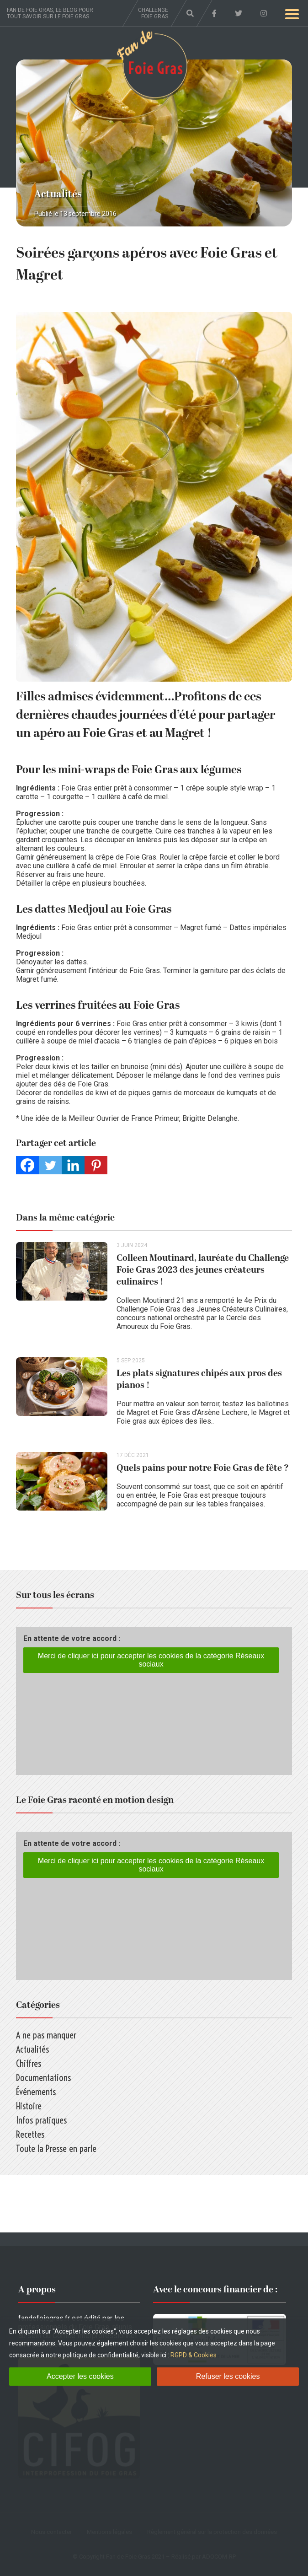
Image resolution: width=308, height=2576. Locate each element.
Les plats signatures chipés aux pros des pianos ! (199, 1379)
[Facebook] (27, 1165)
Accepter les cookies (80, 2376)
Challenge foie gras (153, 13)
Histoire (29, 2106)
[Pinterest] (96, 1165)
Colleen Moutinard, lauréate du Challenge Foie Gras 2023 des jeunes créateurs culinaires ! (203, 1270)
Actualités (58, 194)
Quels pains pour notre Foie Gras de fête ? (203, 1468)
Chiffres (28, 2063)
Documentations (43, 2077)
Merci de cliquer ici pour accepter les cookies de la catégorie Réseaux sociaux (151, 1660)
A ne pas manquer (46, 2035)
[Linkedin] (73, 1165)
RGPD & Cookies (193, 2355)
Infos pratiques (41, 2120)
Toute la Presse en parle (56, 2148)
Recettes (30, 2134)
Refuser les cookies (228, 2376)
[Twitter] (50, 1165)
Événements (36, 2091)
